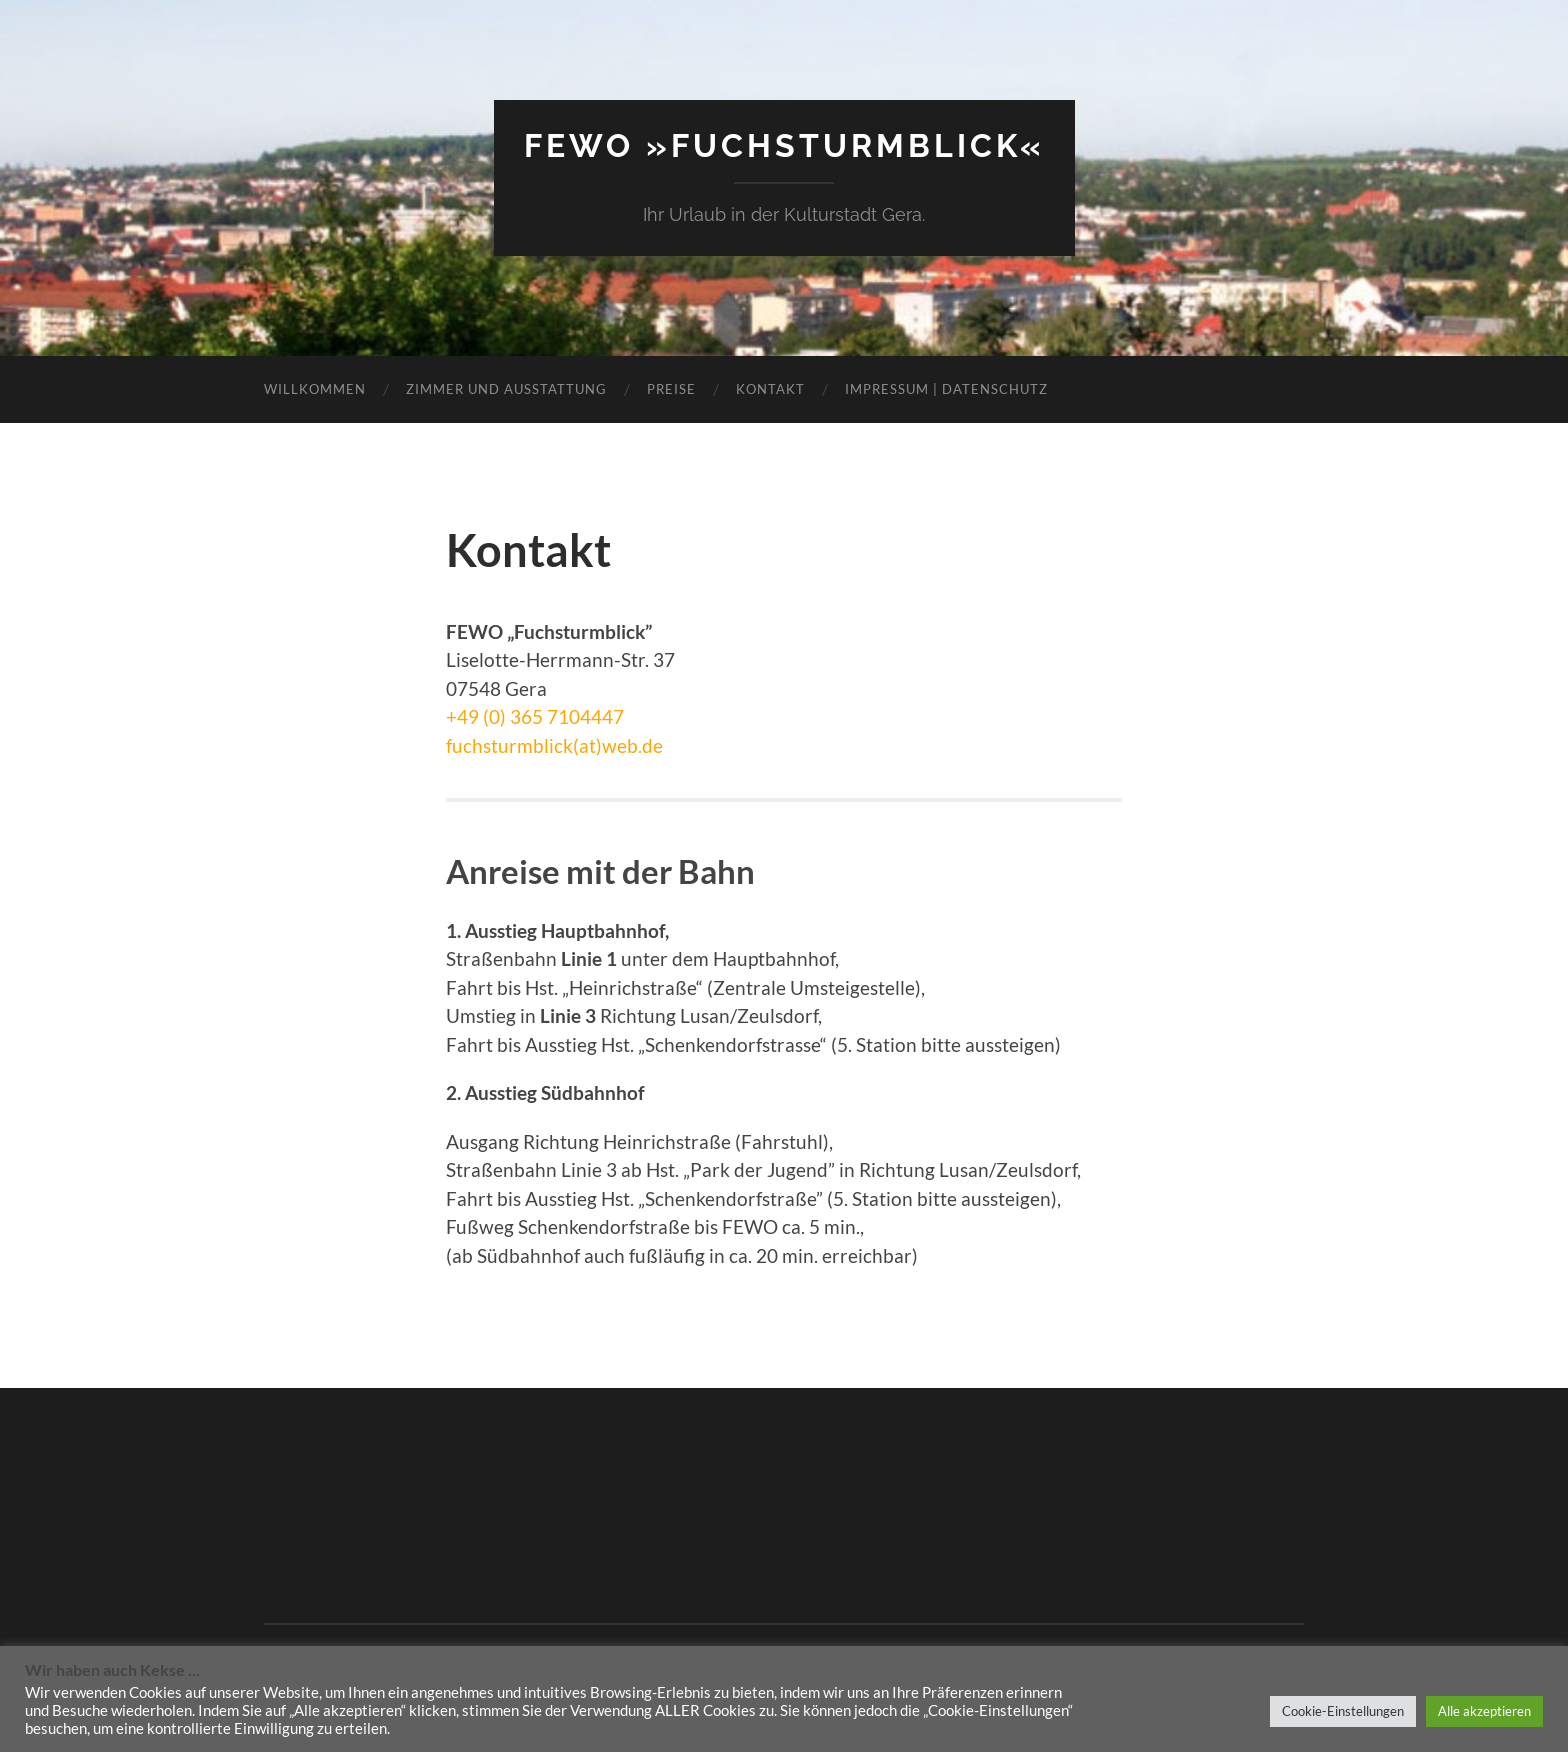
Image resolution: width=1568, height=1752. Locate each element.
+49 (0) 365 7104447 (535, 716)
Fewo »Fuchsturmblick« (784, 145)
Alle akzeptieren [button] (1484, 1711)
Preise (671, 389)
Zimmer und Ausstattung (506, 389)
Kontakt (770, 389)
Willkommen (315, 389)
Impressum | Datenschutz (946, 389)
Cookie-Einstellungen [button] (1343, 1711)
